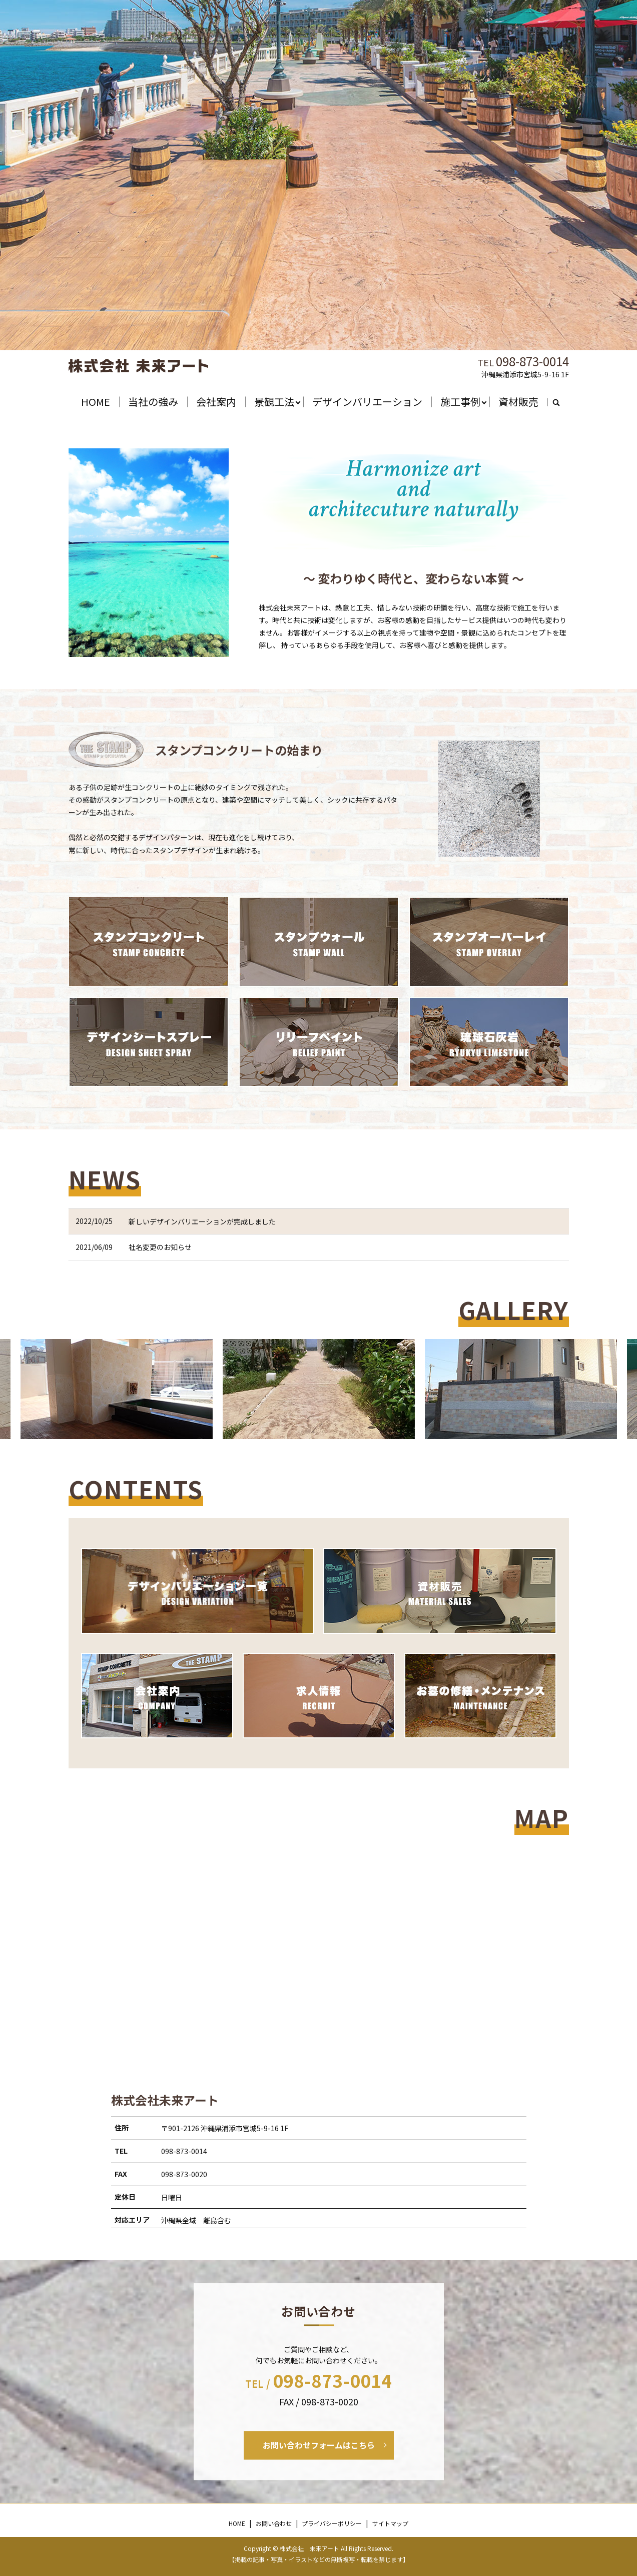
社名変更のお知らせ (160, 1247)
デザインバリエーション (367, 401)
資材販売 (518, 401)
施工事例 (460, 401)
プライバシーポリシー (332, 2523)
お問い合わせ (274, 2523)
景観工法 (274, 401)
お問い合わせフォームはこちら (319, 2445)
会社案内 (216, 401)
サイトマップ (390, 2523)
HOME (95, 401)
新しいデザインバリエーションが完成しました (202, 1221)
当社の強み (153, 401)
